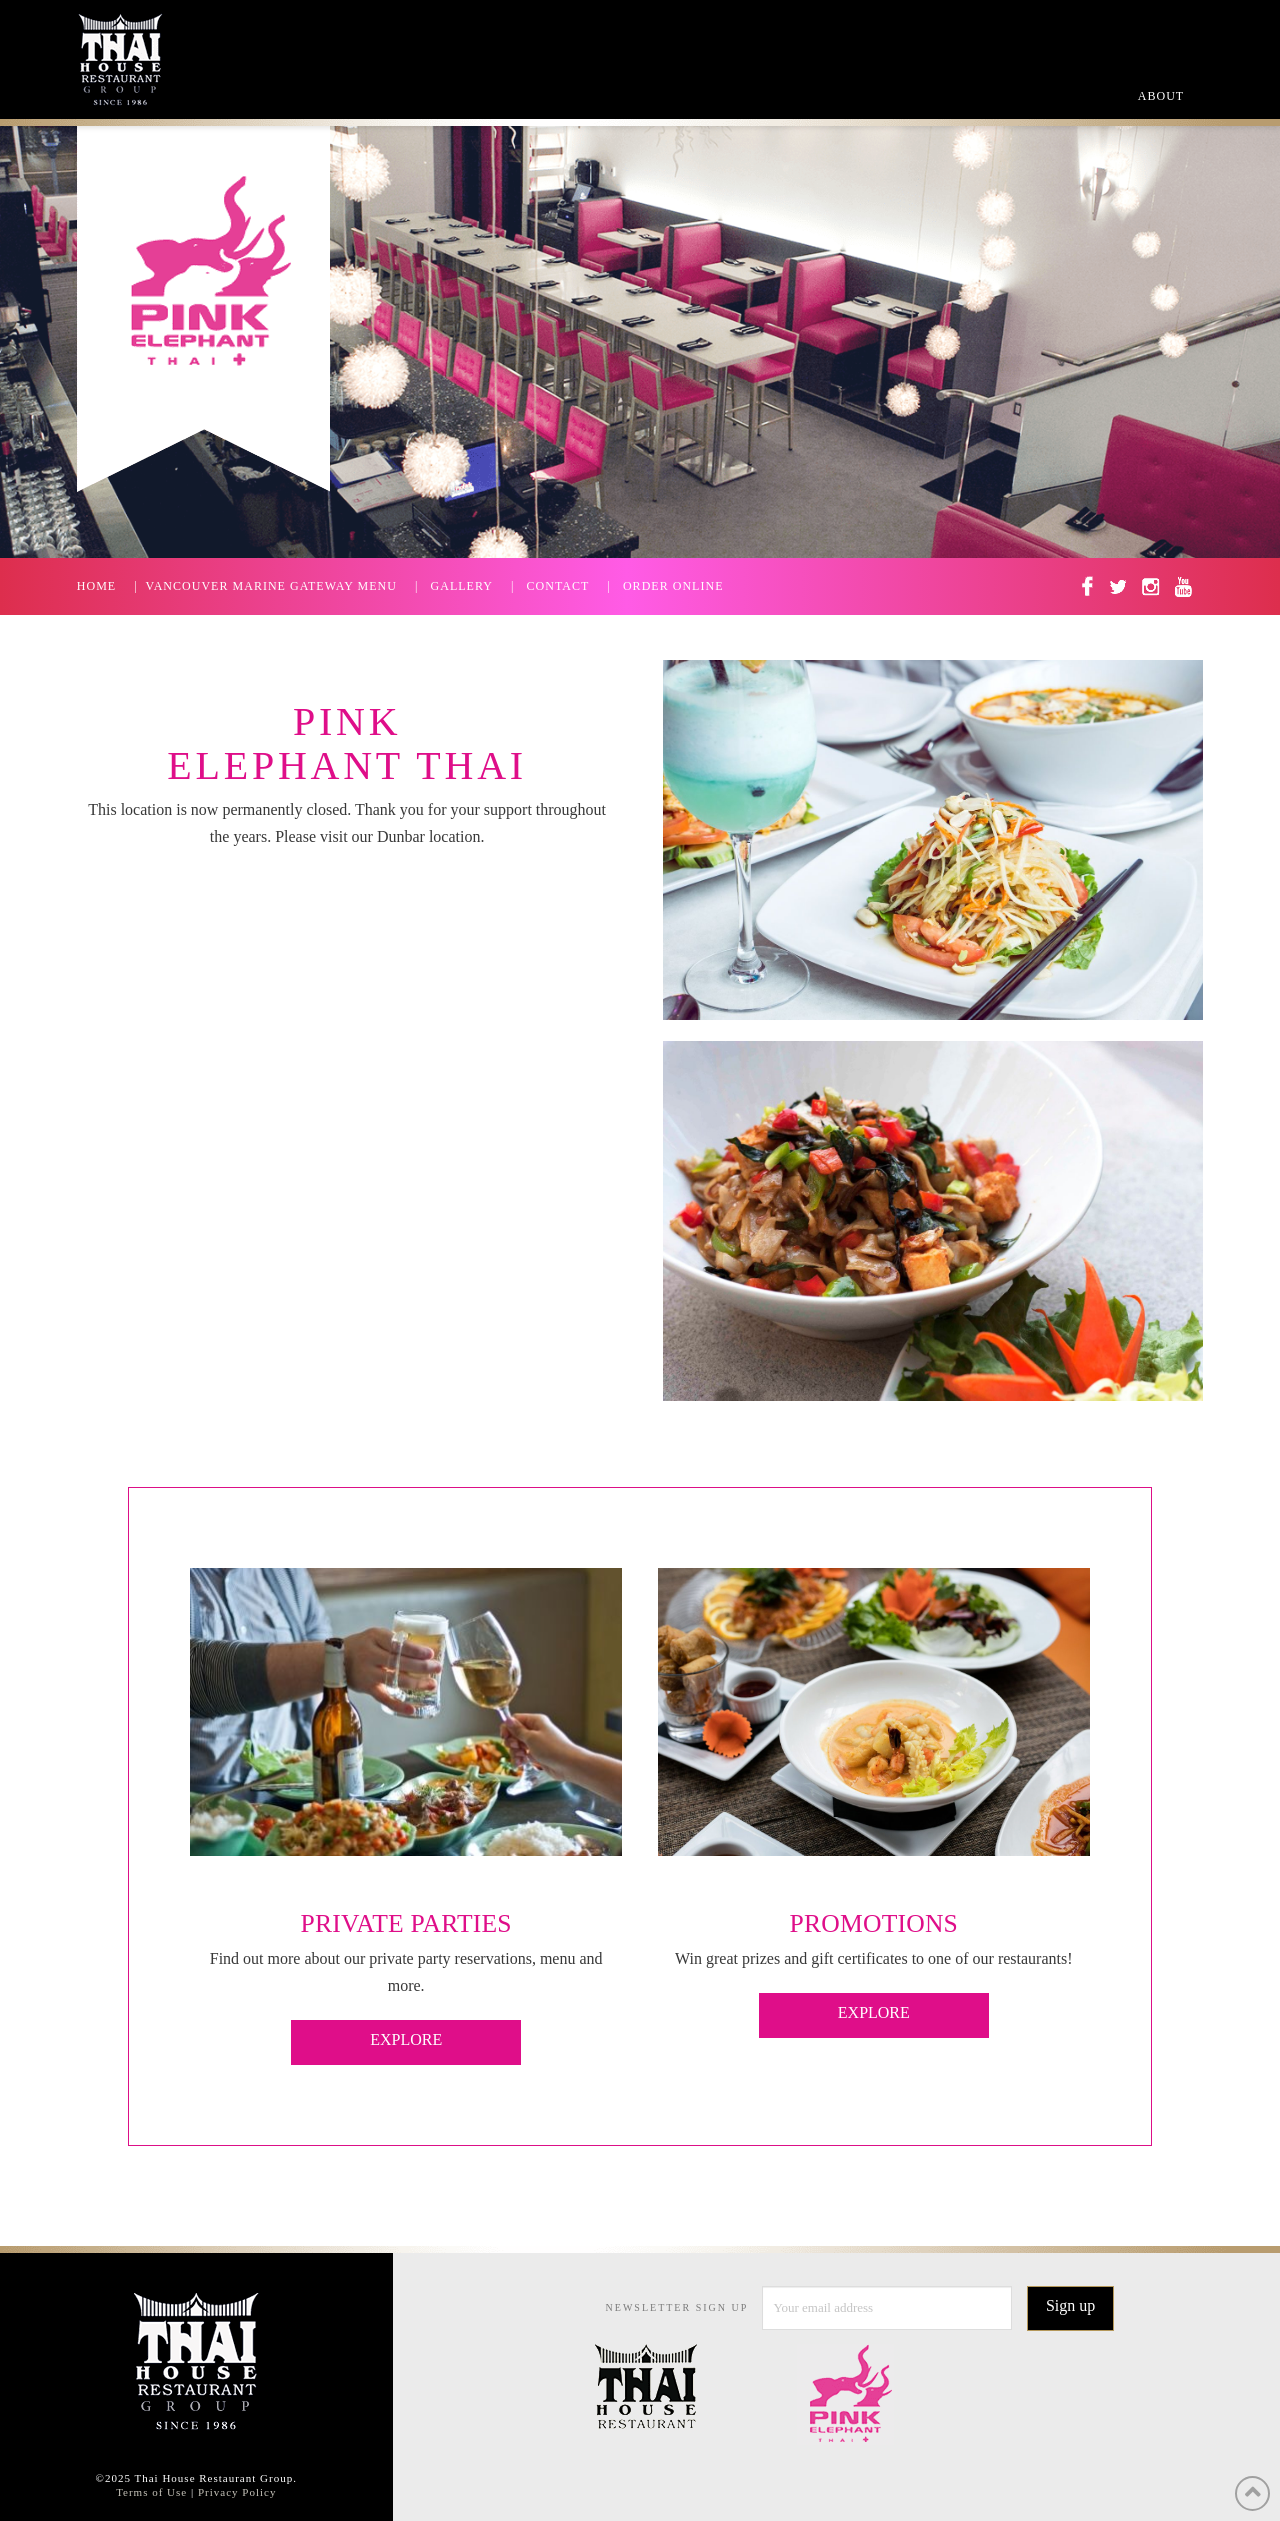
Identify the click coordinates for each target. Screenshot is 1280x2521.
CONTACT (558, 586)
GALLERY (462, 586)
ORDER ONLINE (673, 586)
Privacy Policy (237, 2492)
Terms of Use (151, 2492)
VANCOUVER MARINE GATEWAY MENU (271, 586)
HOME (96, 586)
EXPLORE (406, 2039)
